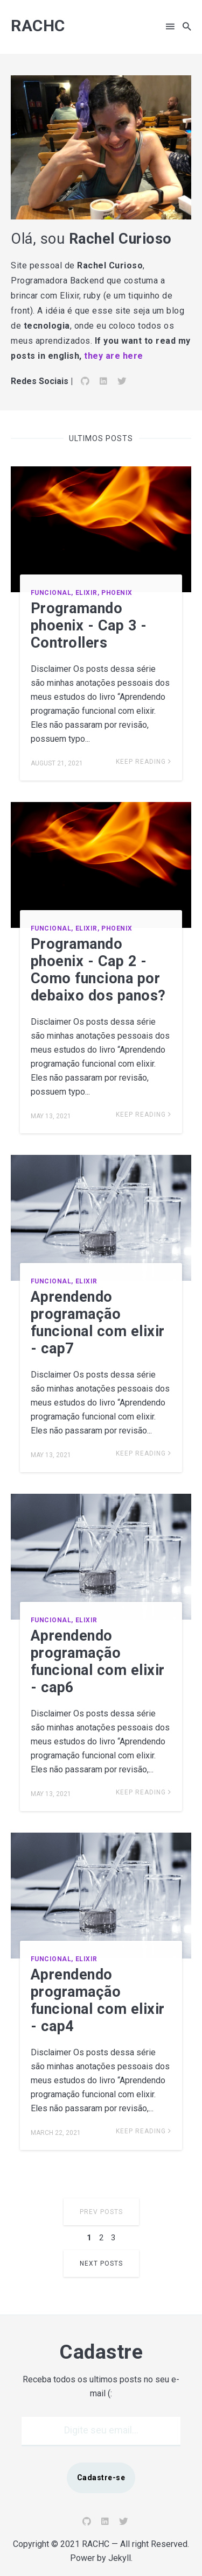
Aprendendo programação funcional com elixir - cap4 (98, 2000)
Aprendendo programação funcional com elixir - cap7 (98, 1322)
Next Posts (101, 2263)
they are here (113, 356)
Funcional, (52, 593)
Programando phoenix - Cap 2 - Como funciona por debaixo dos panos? (98, 969)
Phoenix (117, 593)
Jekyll (119, 2558)
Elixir (86, 1281)
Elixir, (87, 593)
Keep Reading (143, 761)
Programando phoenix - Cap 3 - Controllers (89, 625)
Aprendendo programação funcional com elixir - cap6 (98, 1661)
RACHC (38, 25)
